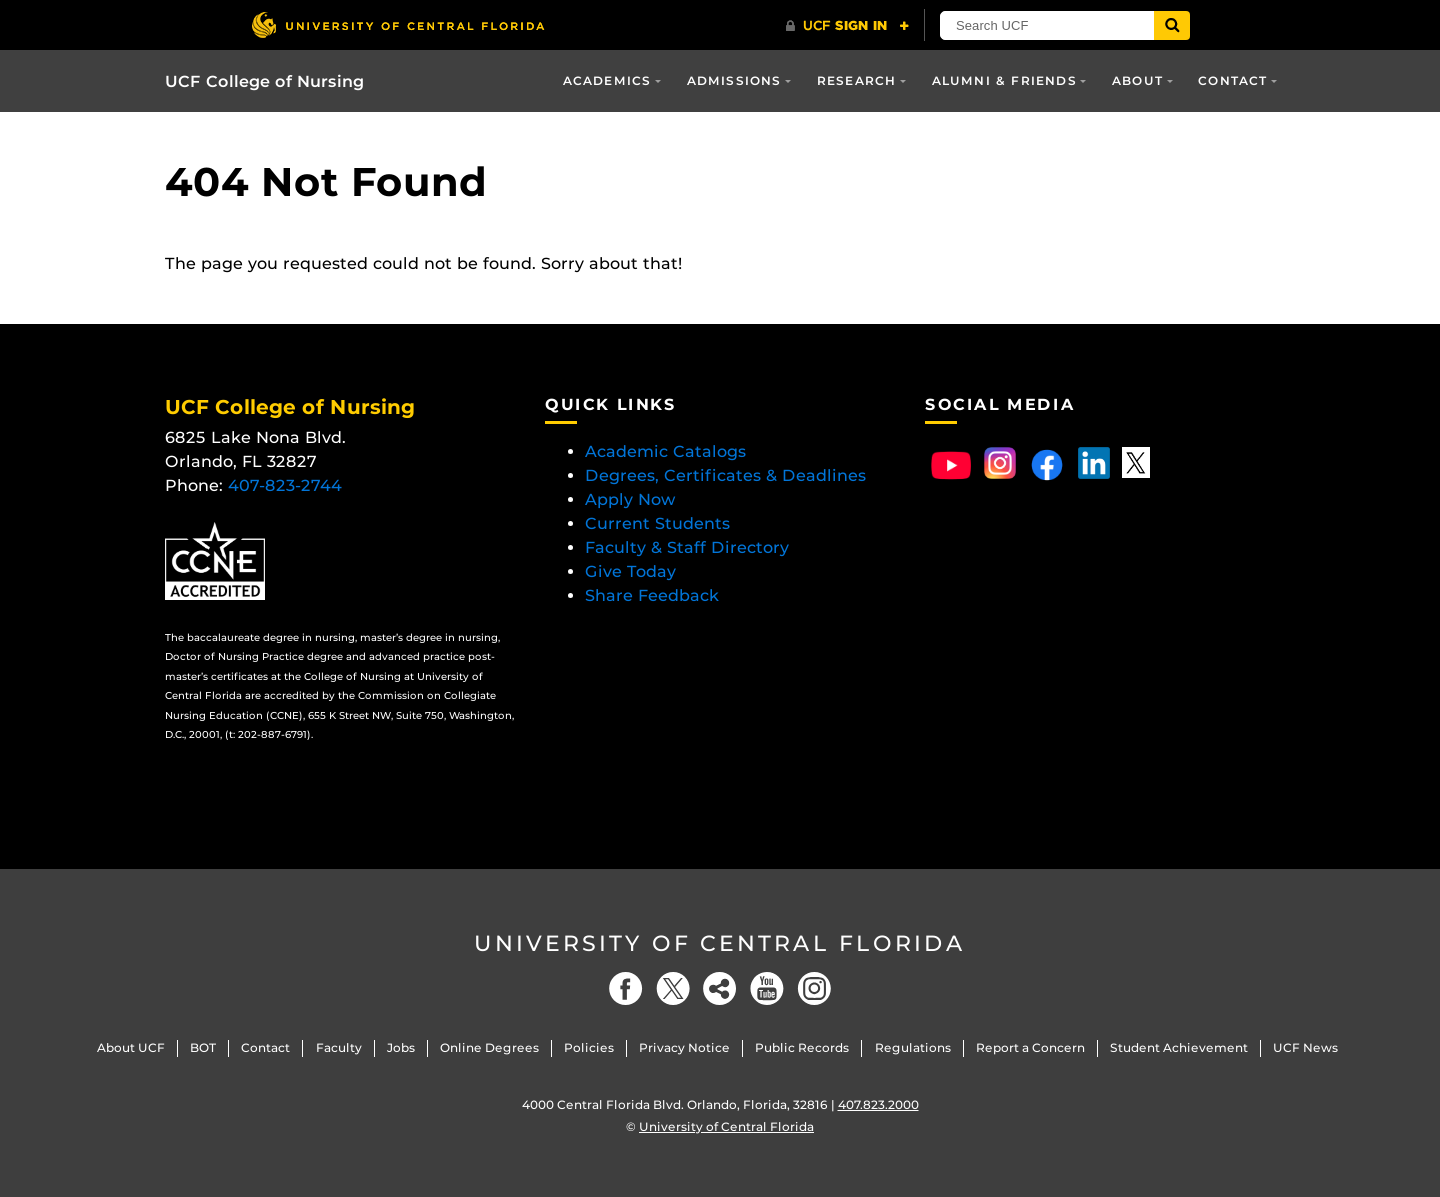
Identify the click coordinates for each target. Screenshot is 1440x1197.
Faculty (339, 1047)
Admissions (734, 80)
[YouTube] (767, 988)
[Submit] (1172, 25)
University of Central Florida (720, 943)
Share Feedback (652, 595)
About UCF (131, 1047)
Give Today (630, 571)
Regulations (913, 1047)
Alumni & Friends (1004, 80)
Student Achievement (1179, 1047)
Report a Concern (1030, 1047)
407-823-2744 (285, 485)
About (1137, 80)
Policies (589, 1047)
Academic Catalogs (665, 451)
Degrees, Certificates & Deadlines (728, 475)
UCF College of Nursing (264, 81)
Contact (1232, 80)
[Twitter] (673, 988)
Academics (607, 80)
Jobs (401, 1047)
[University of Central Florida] (398, 24)
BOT (203, 1047)
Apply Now (630, 499)
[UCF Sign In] (847, 26)
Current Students (657, 523)
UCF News (1305, 1047)
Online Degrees (489, 1047)
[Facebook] (626, 988)
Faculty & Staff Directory (687, 547)
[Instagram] (814, 988)
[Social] (720, 988)
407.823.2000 (878, 1104)
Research (857, 80)
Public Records (802, 1047)
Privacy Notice (684, 1047)
